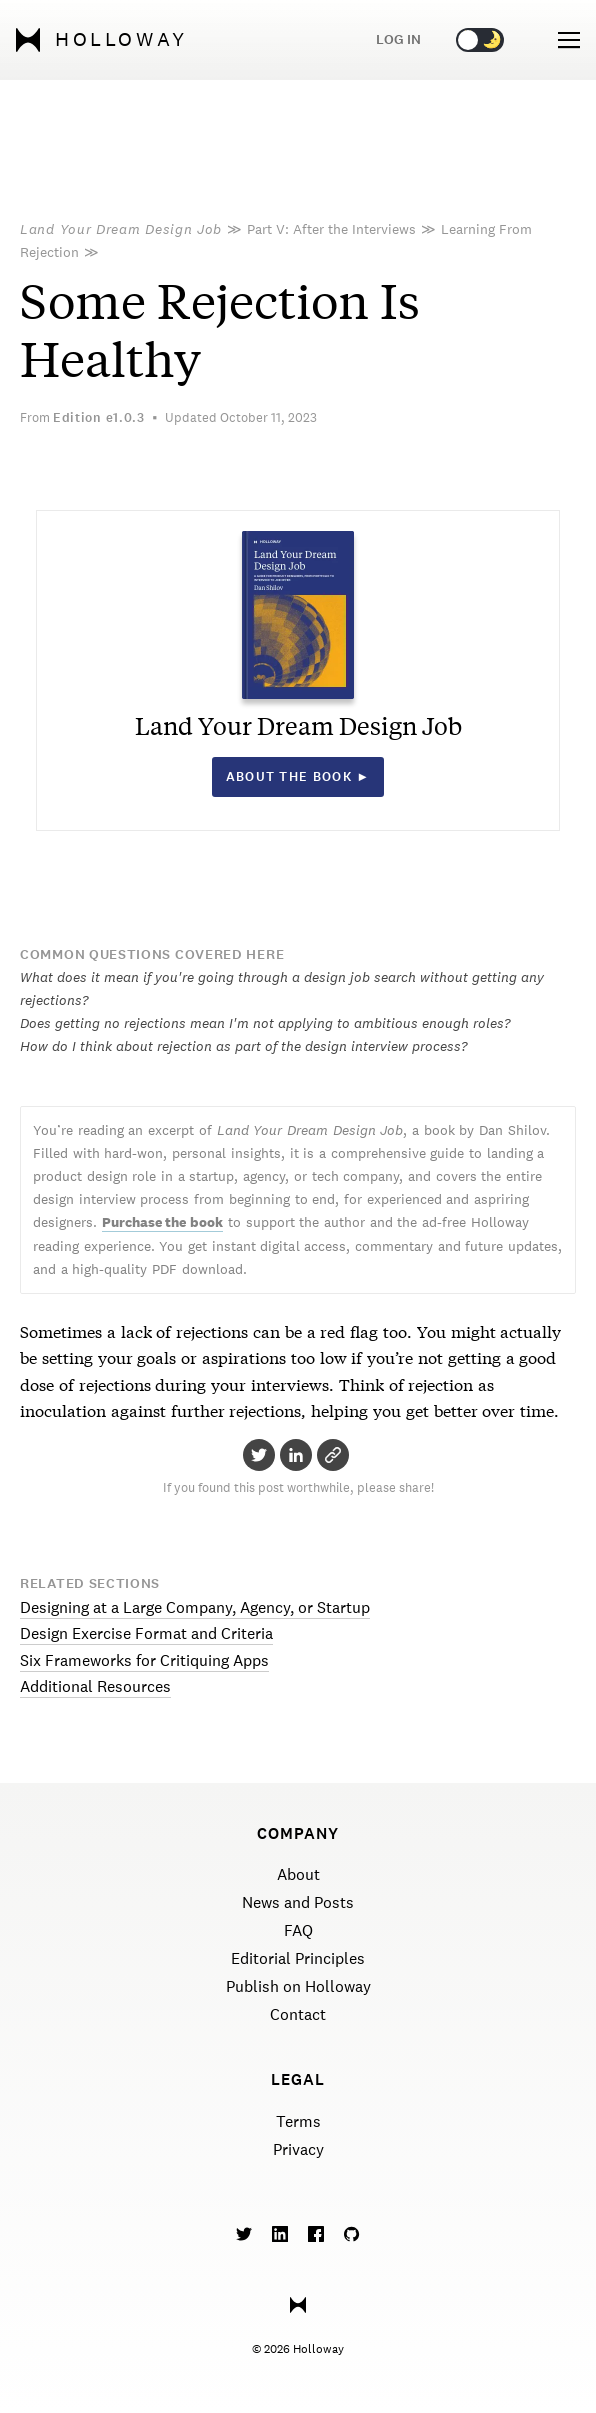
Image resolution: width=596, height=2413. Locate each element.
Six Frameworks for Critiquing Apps (144, 1660)
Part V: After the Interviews (331, 229)
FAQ (298, 1930)
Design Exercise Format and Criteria (146, 1633)
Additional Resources (95, 1686)
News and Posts (298, 1902)
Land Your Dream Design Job (121, 229)
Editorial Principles (298, 1958)
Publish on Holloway (298, 1986)
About (298, 1874)
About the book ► (298, 777)
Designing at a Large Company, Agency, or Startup (195, 1607)
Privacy (298, 2149)
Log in (398, 39)
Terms (298, 2121)
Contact (298, 2014)
